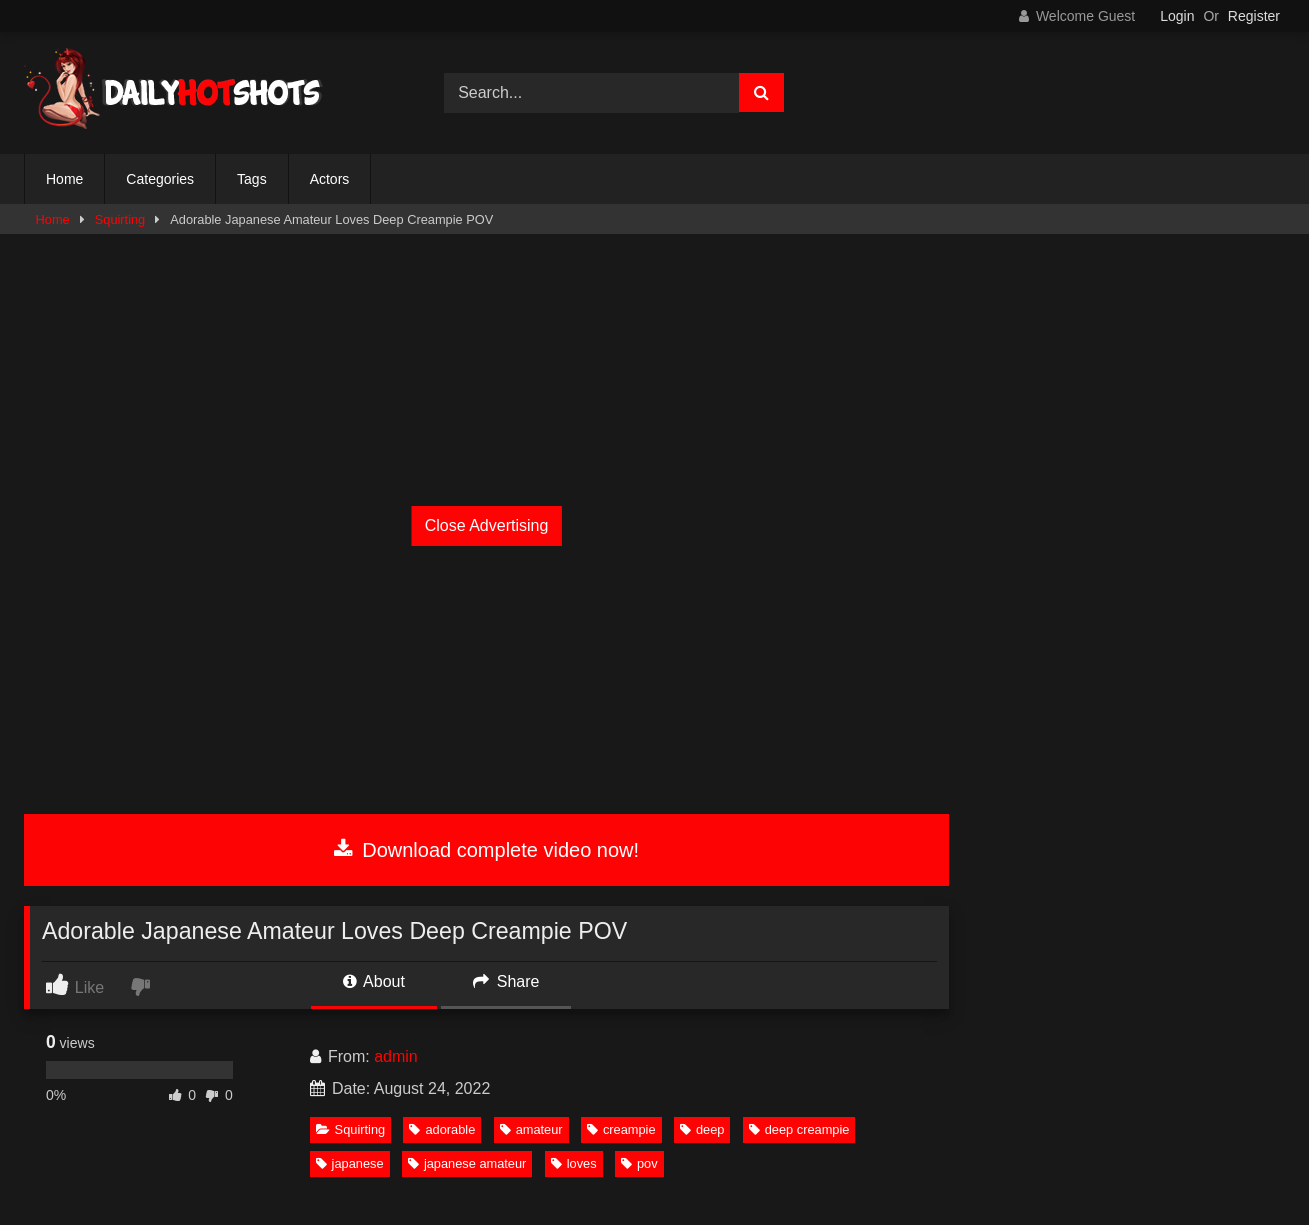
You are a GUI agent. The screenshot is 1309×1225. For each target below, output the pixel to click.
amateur (531, 1129)
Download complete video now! (486, 850)
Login (1177, 16)
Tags (252, 179)
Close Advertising (487, 525)
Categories (160, 179)
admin (396, 1056)
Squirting (120, 219)
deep (702, 1129)
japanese (350, 1163)
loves (574, 1163)
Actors (330, 179)
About (374, 981)
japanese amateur (467, 1163)
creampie (621, 1129)
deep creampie (799, 1129)
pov (639, 1163)
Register (1254, 16)
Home (64, 179)
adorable (442, 1129)
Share (506, 981)
